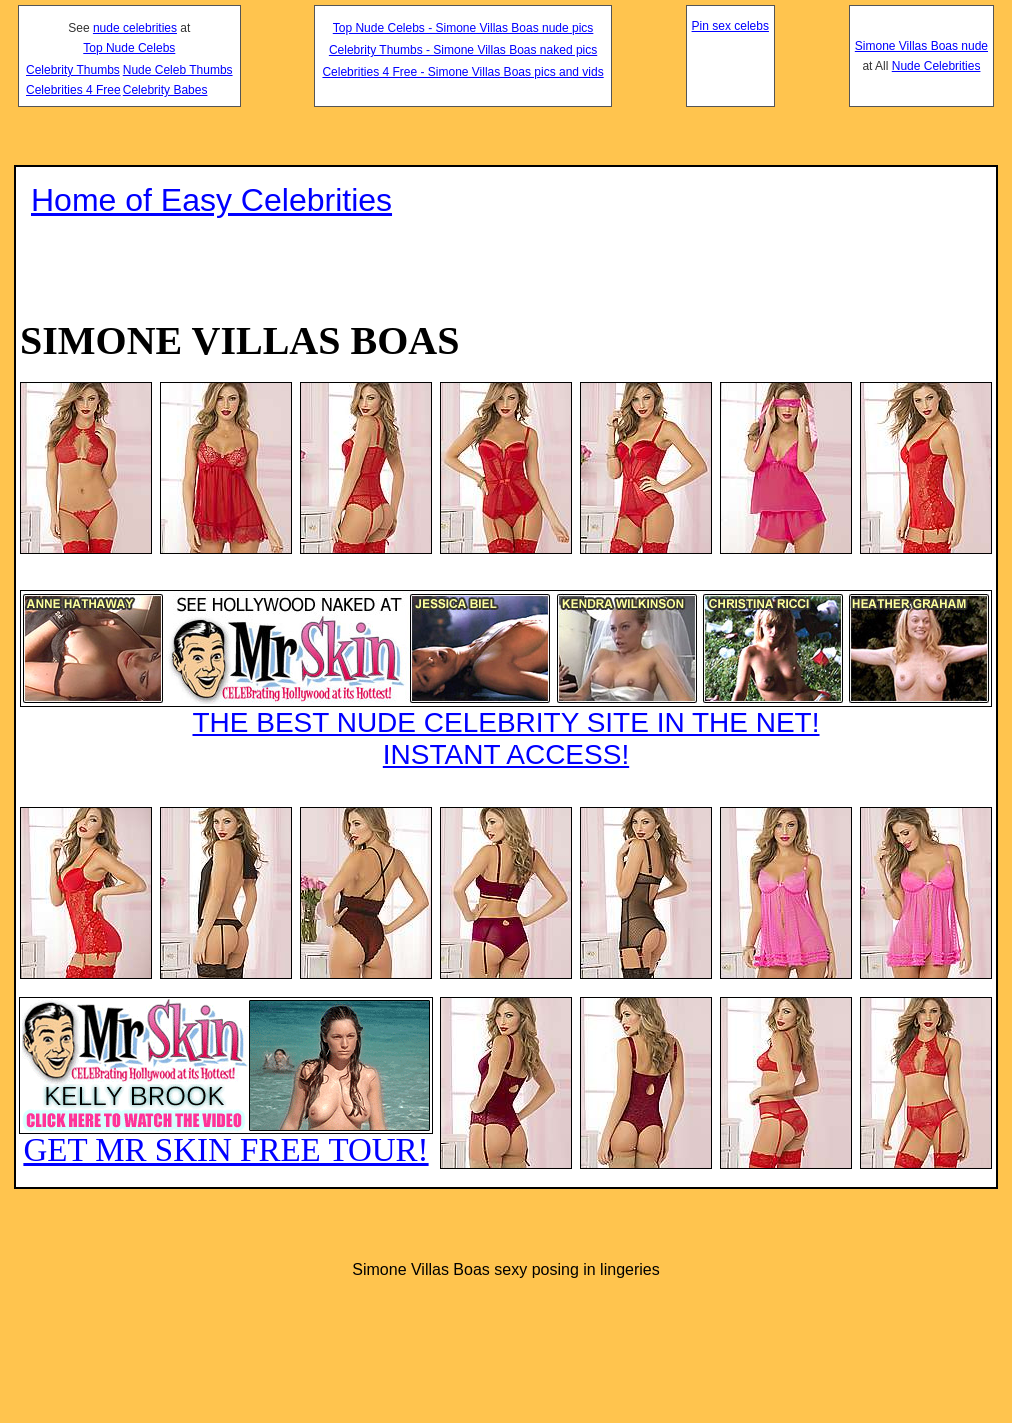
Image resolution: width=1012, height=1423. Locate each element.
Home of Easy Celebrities (211, 200)
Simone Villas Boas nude (921, 46)
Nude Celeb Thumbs (178, 70)
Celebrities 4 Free (73, 90)
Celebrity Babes (165, 90)
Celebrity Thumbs (73, 70)
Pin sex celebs (730, 26)
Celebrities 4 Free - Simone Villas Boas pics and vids (462, 72)
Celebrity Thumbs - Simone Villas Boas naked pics (463, 50)
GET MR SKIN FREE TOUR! (226, 1082)
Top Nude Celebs (129, 48)
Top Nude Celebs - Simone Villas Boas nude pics (463, 28)
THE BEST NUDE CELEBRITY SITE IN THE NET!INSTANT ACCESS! (506, 680)
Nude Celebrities (936, 66)
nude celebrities (135, 28)
